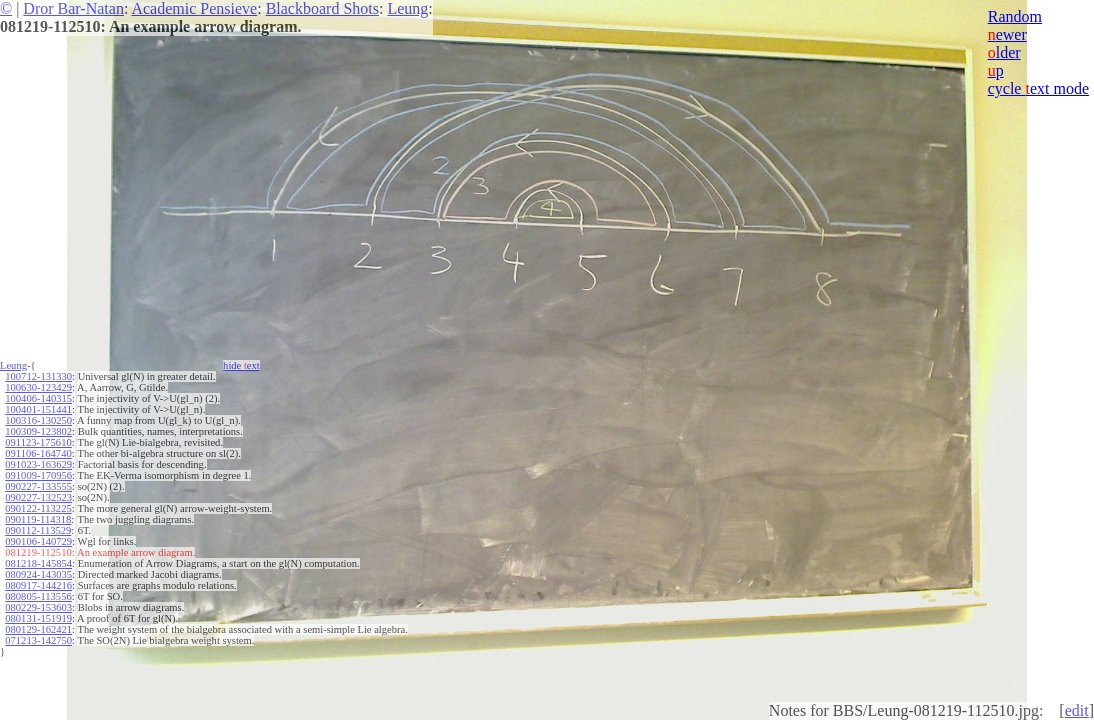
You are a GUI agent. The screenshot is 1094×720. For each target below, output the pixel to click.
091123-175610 (38, 442)
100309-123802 (38, 431)
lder (1004, 52)
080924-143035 (38, 574)
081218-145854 (38, 563)
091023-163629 (38, 464)
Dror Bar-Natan (73, 8)
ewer (1007, 34)
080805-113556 (38, 596)
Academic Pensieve (194, 8)
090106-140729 (38, 541)
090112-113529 (38, 530)
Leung (407, 8)
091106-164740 (38, 453)
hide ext (241, 365)
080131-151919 (38, 618)
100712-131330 (38, 376)
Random (1015, 16)
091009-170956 (38, 475)
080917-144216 (38, 585)
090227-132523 (38, 497)
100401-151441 (38, 409)
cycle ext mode (1038, 88)
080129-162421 (38, 629)
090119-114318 (38, 519)
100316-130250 (38, 420)
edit (1077, 710)
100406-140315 (38, 398)
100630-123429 (38, 387)
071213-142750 (38, 640)
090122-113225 (38, 508)
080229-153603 (38, 607)
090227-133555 (38, 486)
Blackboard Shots (322, 8)
